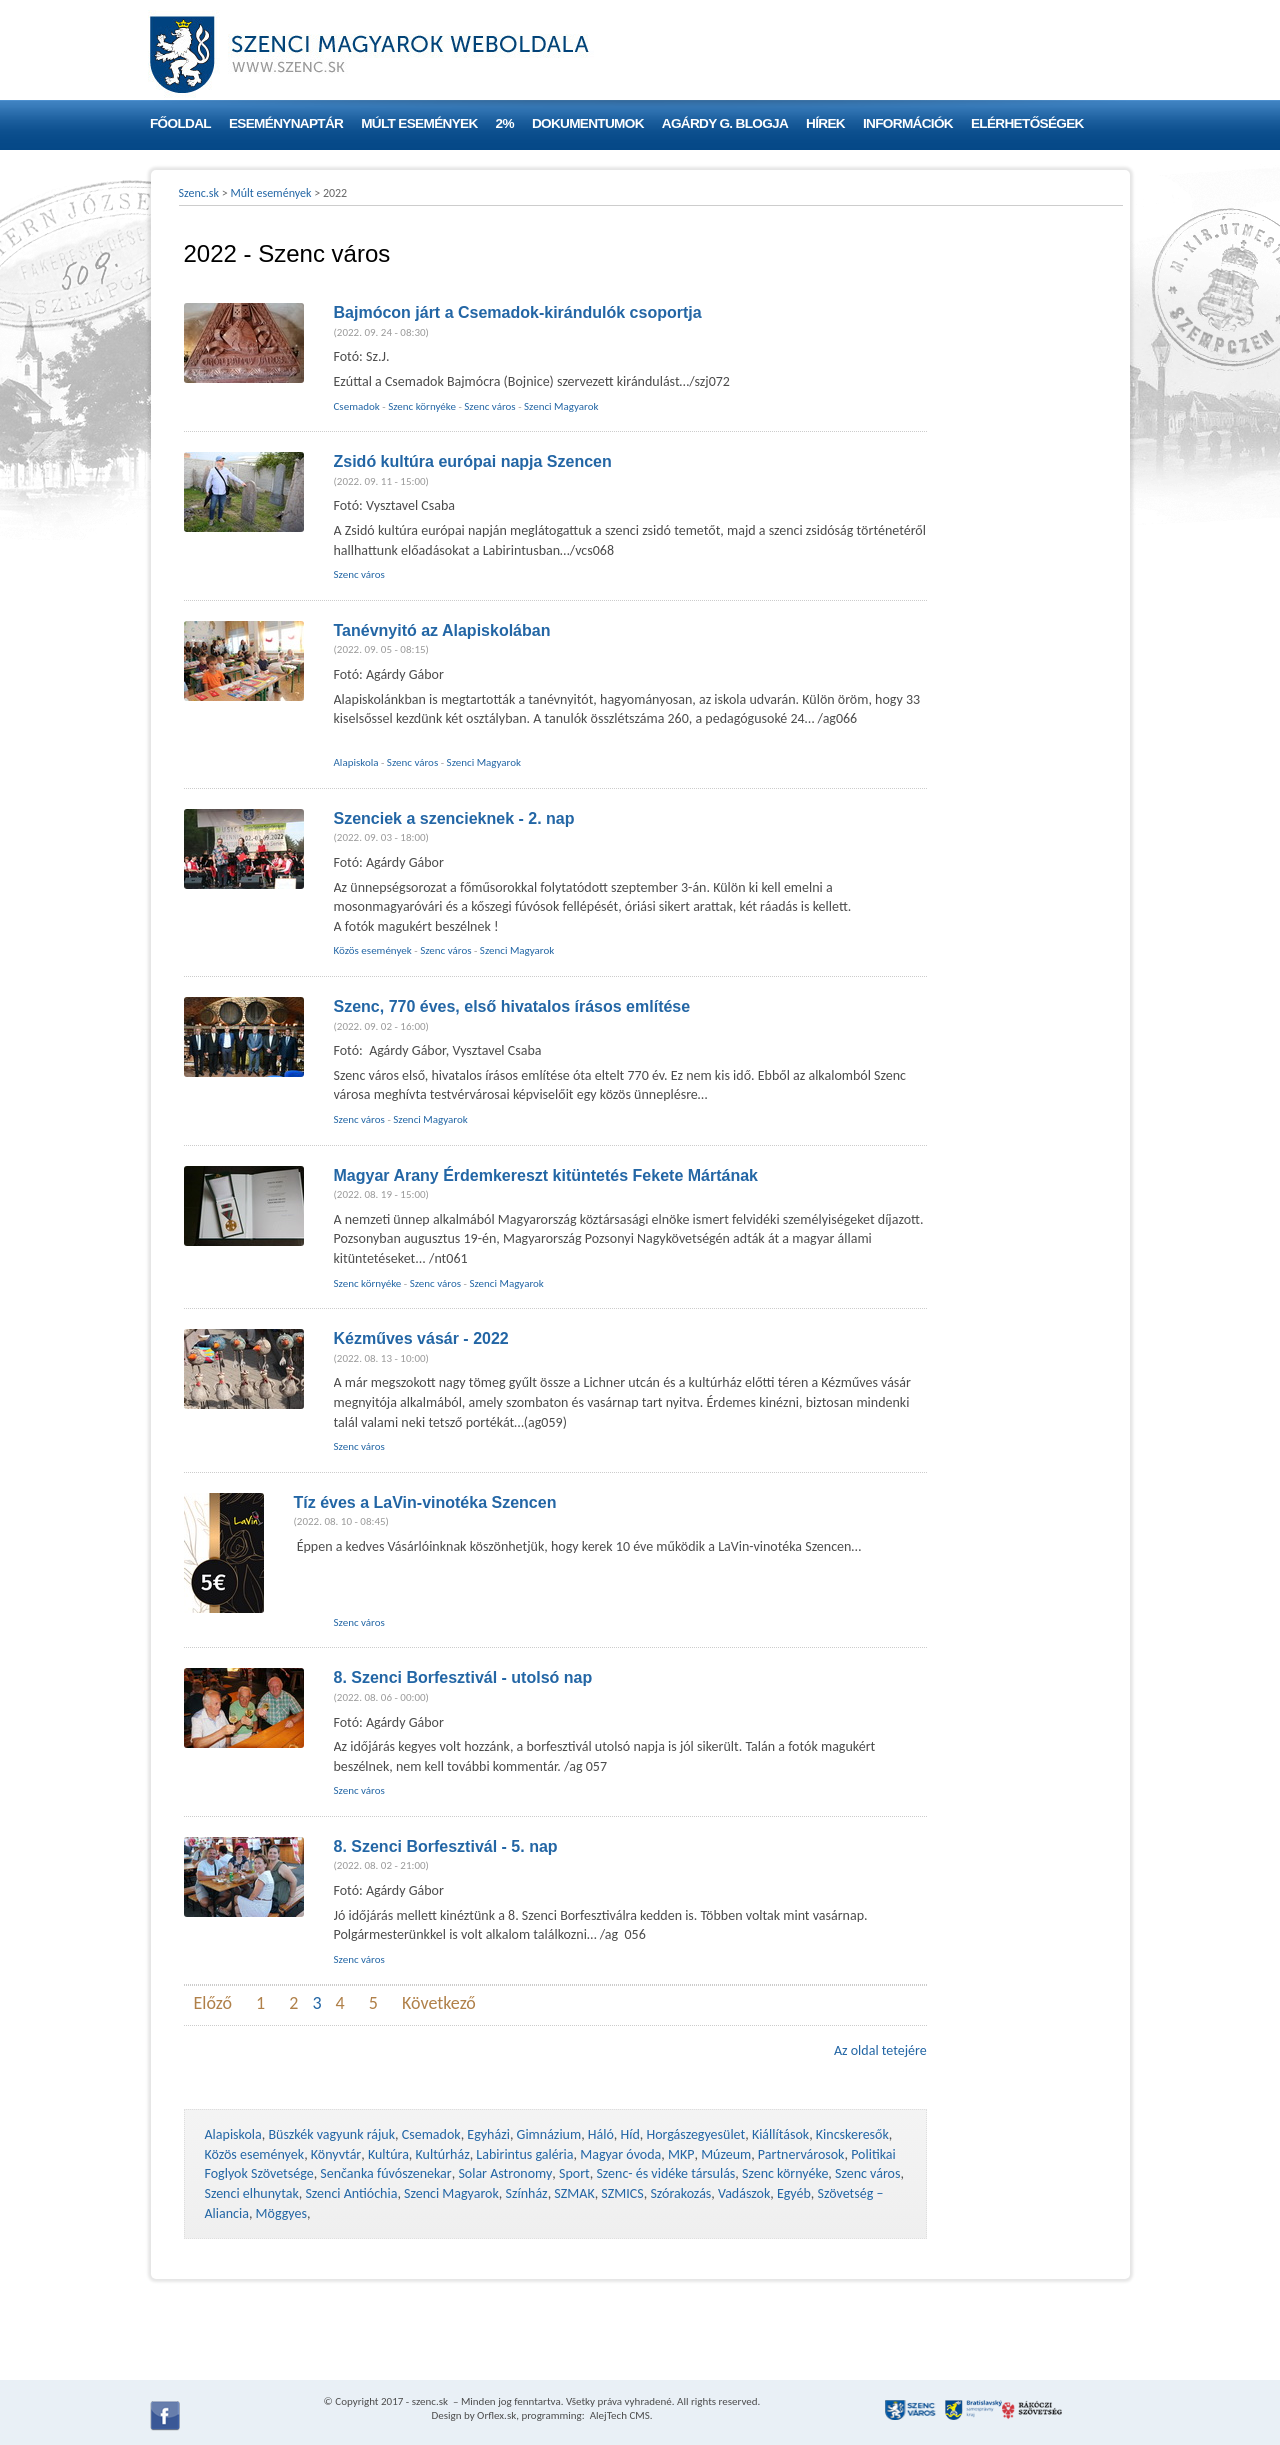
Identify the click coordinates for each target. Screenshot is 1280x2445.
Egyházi (488, 2134)
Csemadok (357, 406)
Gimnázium (549, 2134)
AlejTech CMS (618, 2415)
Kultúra (388, 2154)
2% (505, 123)
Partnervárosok (801, 2154)
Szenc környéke (422, 406)
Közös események (373, 950)
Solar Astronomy (505, 2173)
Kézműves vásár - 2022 (421, 1338)
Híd (630, 2134)
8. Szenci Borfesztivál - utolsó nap (463, 1677)
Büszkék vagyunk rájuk (331, 2134)
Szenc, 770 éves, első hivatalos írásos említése (512, 1006)
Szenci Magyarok (561, 406)
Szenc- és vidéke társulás (665, 2173)
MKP (681, 2154)
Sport (574, 2173)
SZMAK (574, 2193)
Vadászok (744, 2193)
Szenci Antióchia (351, 2193)
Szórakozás (680, 2193)
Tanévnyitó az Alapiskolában (442, 630)
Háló (601, 2134)
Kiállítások (780, 2134)
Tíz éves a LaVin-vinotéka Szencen (425, 1502)
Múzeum (726, 2154)
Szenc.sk (199, 193)
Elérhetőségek (1027, 123)
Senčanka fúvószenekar (385, 2173)
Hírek (825, 123)
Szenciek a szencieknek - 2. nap (454, 818)
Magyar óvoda (620, 2154)
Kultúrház (443, 2154)
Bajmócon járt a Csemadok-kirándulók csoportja (518, 312)
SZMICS (622, 2193)
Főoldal (180, 123)
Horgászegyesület (695, 2134)
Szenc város (489, 406)
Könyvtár (336, 2154)
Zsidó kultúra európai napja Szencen (473, 461)
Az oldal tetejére (880, 2050)
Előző (213, 2003)
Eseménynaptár (286, 123)
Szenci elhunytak (252, 2193)
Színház (527, 2193)
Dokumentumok (588, 123)
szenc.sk (430, 2401)
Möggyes (281, 2213)
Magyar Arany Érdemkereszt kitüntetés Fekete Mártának (546, 1175)
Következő (439, 2003)
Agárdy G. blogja (725, 123)
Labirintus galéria (524, 2154)
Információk (908, 123)
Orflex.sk (496, 2415)
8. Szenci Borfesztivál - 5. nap (446, 1846)
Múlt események (419, 123)
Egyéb (794, 2193)
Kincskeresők (852, 2134)
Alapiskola (356, 762)
